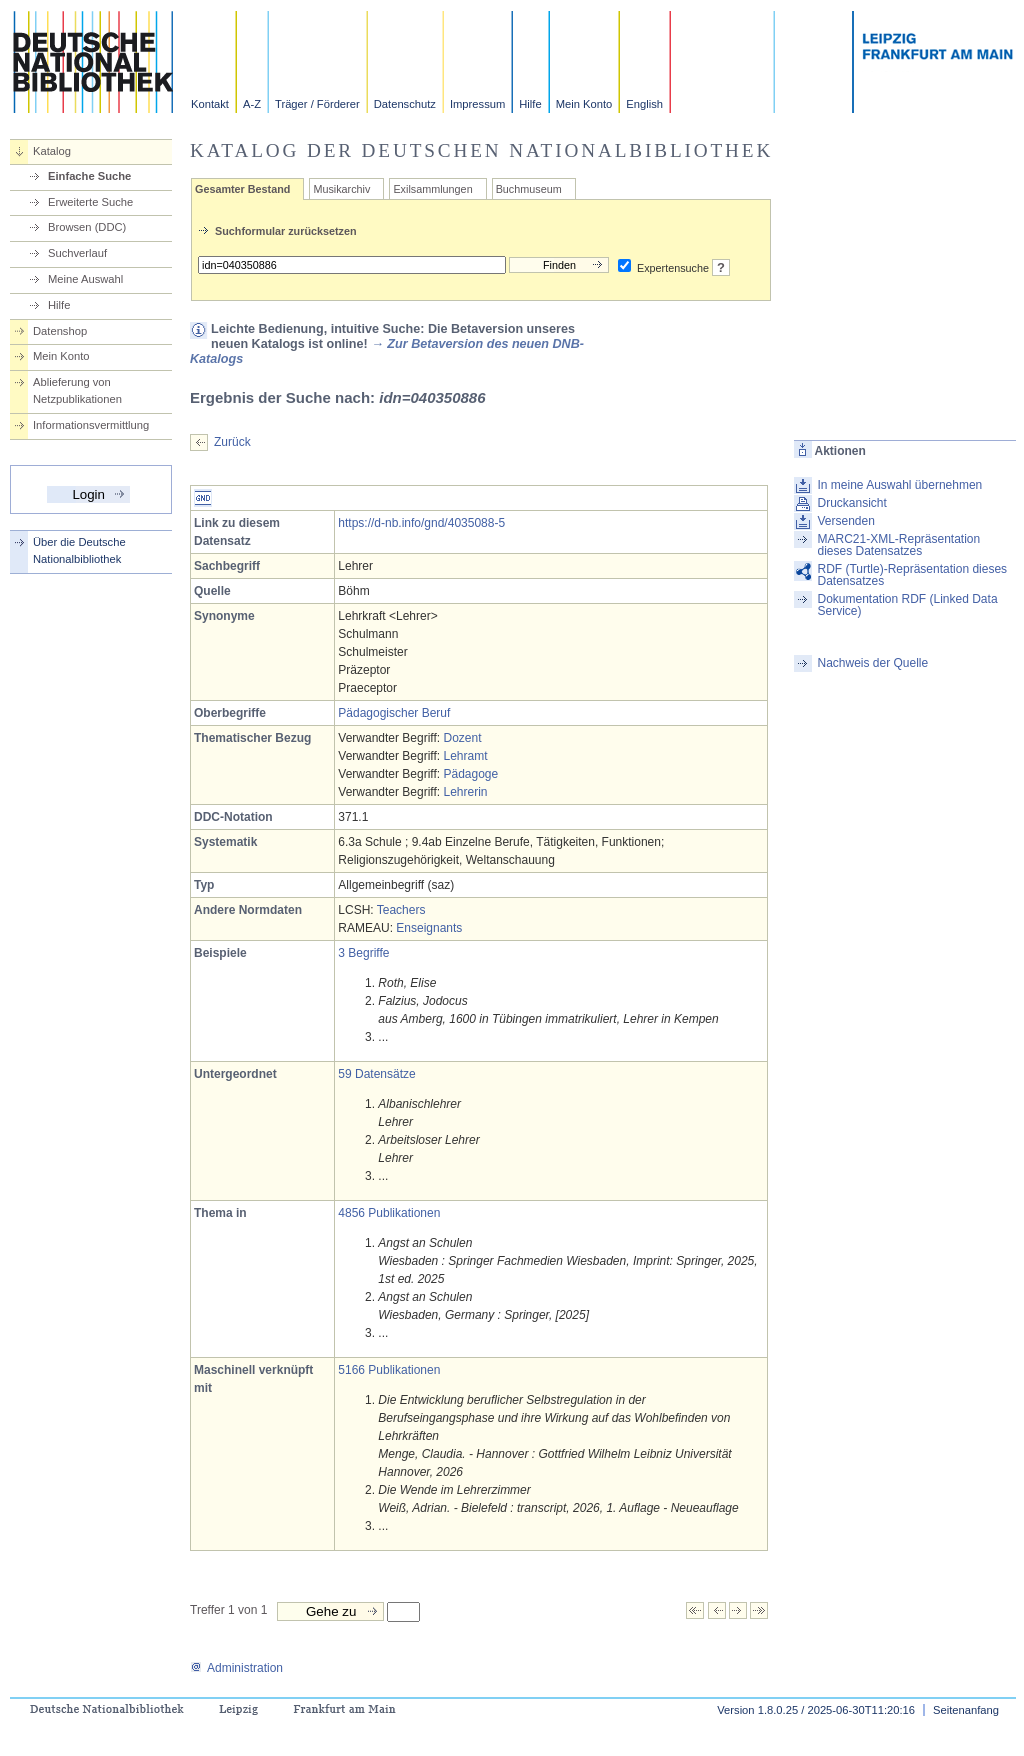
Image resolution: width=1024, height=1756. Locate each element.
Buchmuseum (529, 189)
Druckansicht (851, 503)
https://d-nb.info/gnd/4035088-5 (421, 523)
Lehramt (465, 756)
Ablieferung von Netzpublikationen (77, 390)
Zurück (232, 442)
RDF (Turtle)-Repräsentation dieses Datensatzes (912, 575)
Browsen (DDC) (87, 227)
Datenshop (60, 331)
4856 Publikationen (389, 1213)
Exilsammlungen (432, 189)
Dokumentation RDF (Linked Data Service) (907, 605)
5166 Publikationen (389, 1370)
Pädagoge (470, 774)
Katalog (52, 151)
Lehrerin (465, 792)
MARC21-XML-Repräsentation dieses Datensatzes (898, 545)
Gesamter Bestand (242, 189)
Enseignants (429, 928)
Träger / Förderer (317, 104)
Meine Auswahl (85, 279)
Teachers (401, 910)
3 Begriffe (363, 953)
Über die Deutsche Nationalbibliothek (79, 550)
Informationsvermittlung (91, 425)
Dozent (462, 738)
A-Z (252, 104)
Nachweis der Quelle (872, 663)
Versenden (845, 521)
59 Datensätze (376, 1074)
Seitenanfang (966, 1710)
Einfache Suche (89, 176)
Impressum (477, 104)
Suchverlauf (77, 253)
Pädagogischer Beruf (394, 713)
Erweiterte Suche (90, 202)
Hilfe (530, 104)
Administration (236, 1668)
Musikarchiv (341, 189)
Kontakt (210, 104)
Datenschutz (405, 104)
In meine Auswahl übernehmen (899, 485)
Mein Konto (584, 104)
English (644, 104)
